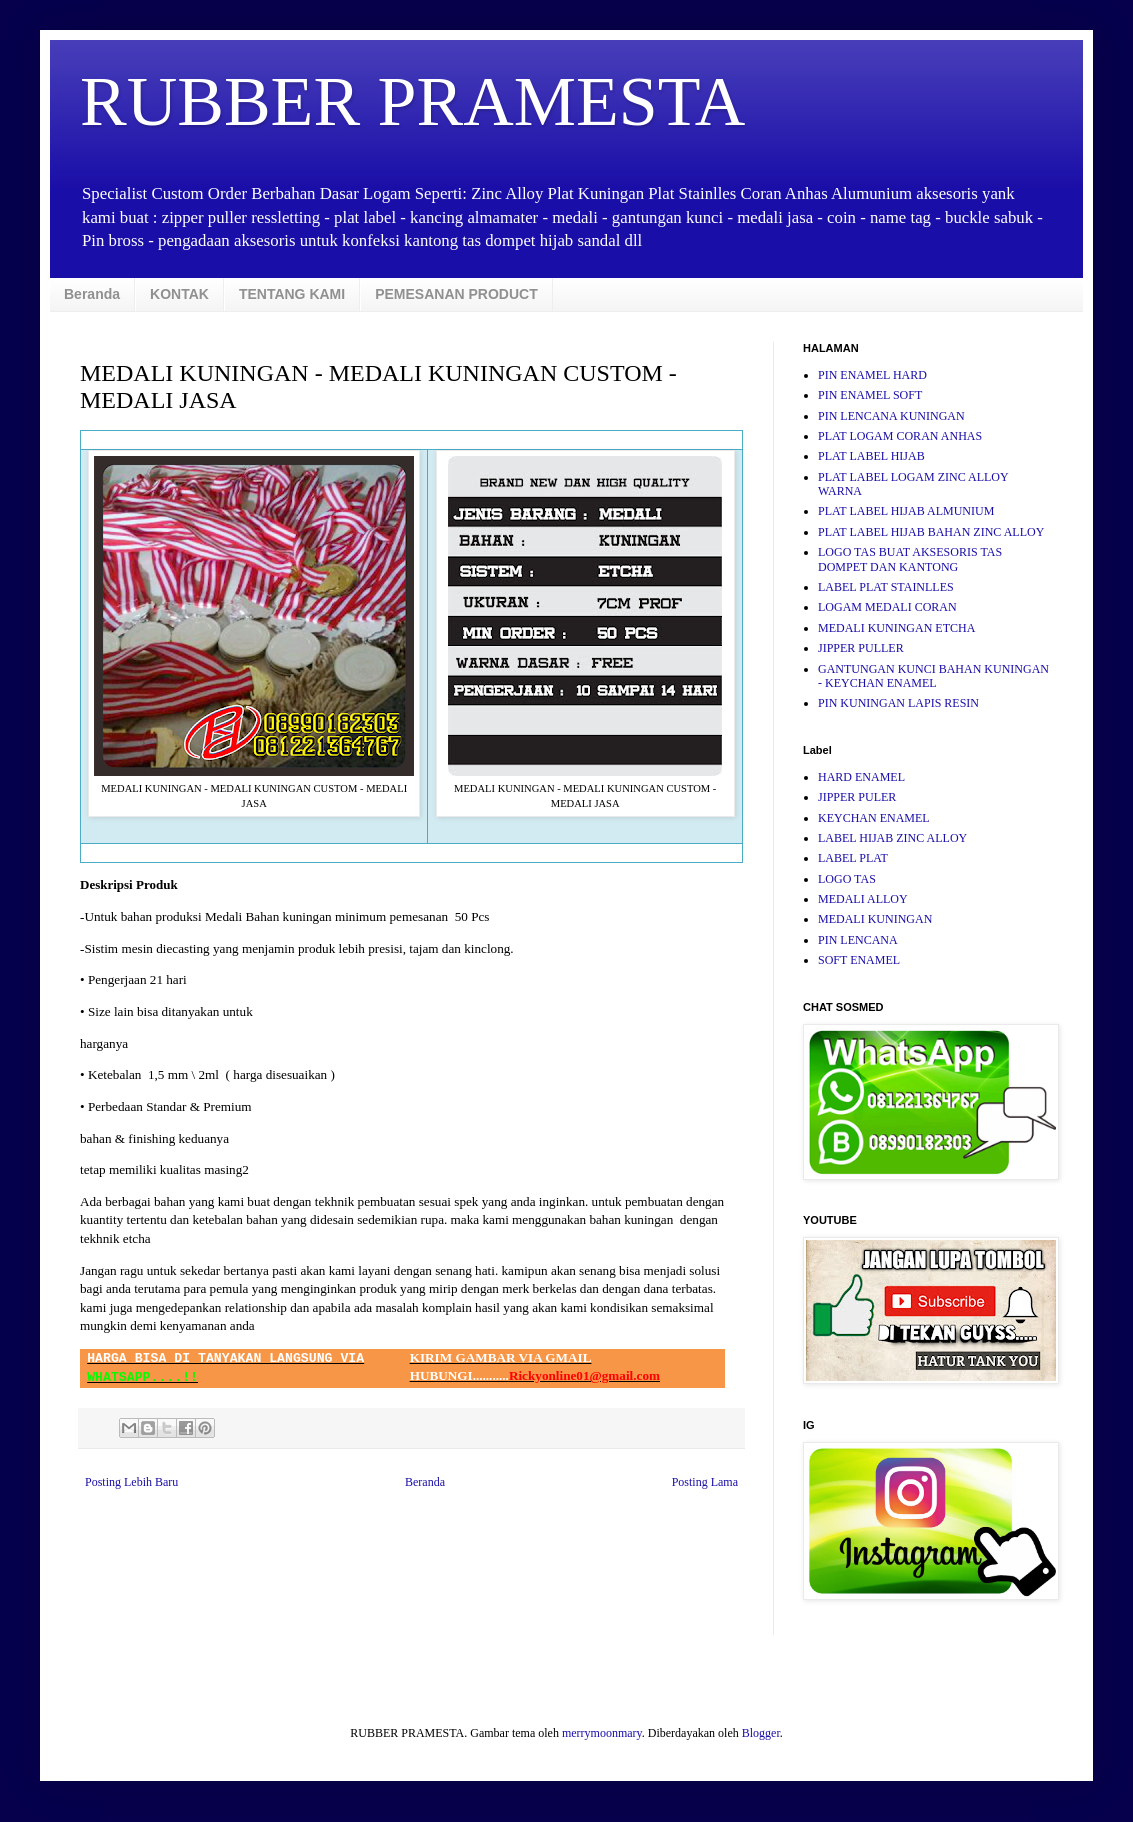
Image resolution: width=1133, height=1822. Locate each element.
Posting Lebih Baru (131, 1482)
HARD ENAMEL (861, 777)
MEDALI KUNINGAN (875, 919)
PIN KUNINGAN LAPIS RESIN (898, 703)
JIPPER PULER (857, 797)
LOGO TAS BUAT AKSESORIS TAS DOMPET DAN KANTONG (910, 559)
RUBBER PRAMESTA (412, 101)
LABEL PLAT (853, 858)
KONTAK (179, 294)
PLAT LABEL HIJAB (871, 456)
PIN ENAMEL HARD (872, 375)
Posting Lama (705, 1482)
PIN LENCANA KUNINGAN (891, 416)
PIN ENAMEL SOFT (870, 395)
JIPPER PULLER (861, 648)
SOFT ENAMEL (859, 960)
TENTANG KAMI (292, 294)
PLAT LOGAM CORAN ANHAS (900, 436)
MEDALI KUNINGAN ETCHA (896, 628)
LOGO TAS (847, 879)
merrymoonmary (602, 1733)
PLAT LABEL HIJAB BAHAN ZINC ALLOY (931, 532)
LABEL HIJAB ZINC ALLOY (892, 838)
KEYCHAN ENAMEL (874, 818)
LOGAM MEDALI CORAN (887, 607)
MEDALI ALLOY (863, 899)
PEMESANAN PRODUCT (456, 294)
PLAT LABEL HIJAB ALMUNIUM (906, 511)
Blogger (761, 1733)
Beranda (92, 294)
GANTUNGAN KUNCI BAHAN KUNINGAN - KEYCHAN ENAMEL (933, 676)
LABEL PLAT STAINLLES (886, 587)
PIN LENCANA (858, 940)
